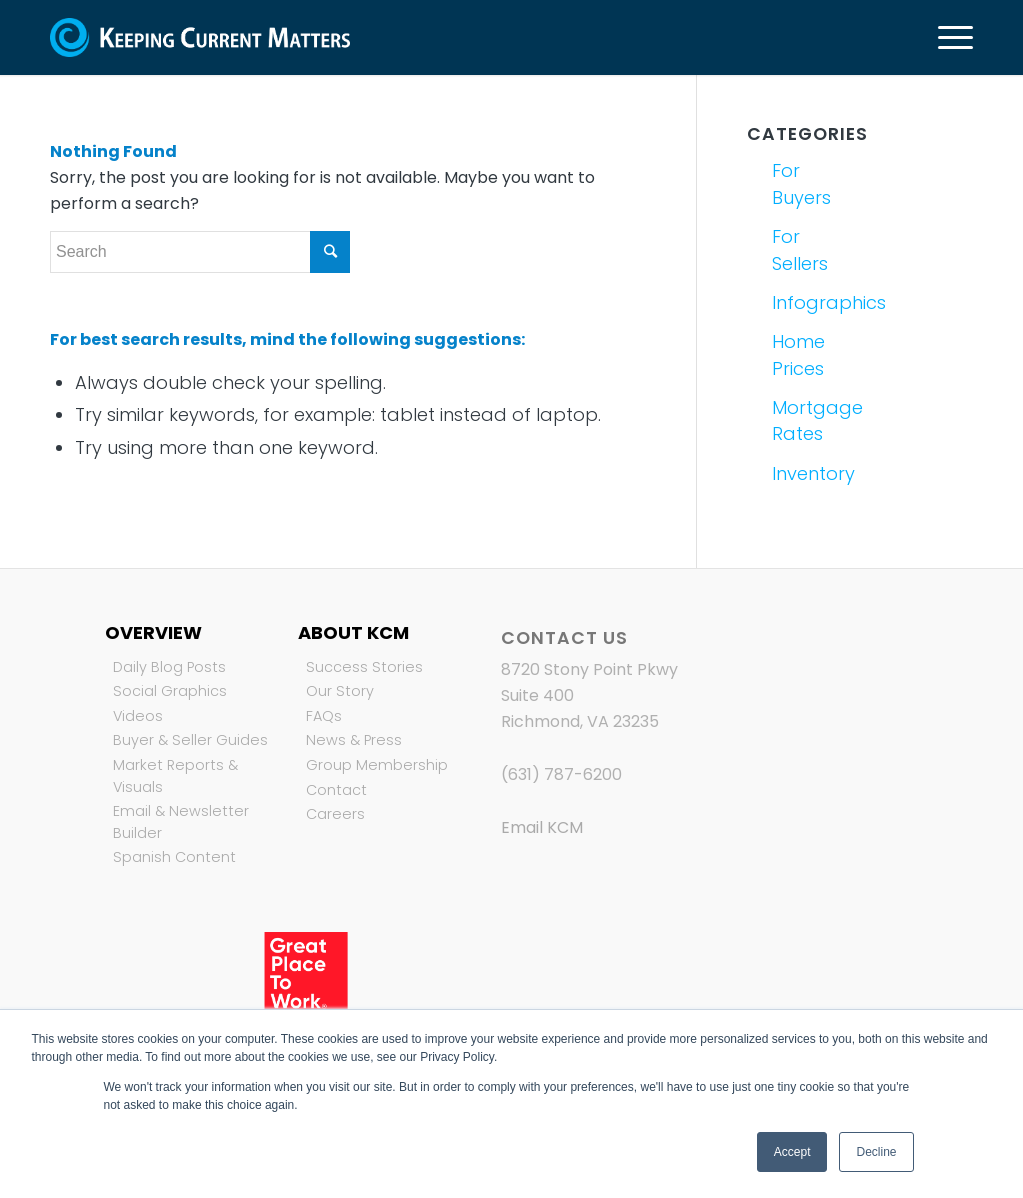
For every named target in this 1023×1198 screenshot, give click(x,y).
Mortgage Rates (812, 420)
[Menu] (949, 37)
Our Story (340, 691)
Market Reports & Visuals (175, 776)
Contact (336, 790)
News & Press (354, 740)
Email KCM (542, 827)
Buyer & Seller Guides (190, 740)
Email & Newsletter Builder (181, 822)
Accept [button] (792, 1152)
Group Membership (377, 765)
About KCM (353, 632)
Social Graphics (170, 691)
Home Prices (798, 354)
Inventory (812, 473)
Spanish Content (174, 857)
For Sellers (800, 249)
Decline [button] (876, 1152)
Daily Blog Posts (169, 667)
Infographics (812, 302)
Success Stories (364, 667)
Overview (153, 632)
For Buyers (801, 183)
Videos (138, 716)
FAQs (324, 716)
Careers (335, 814)
